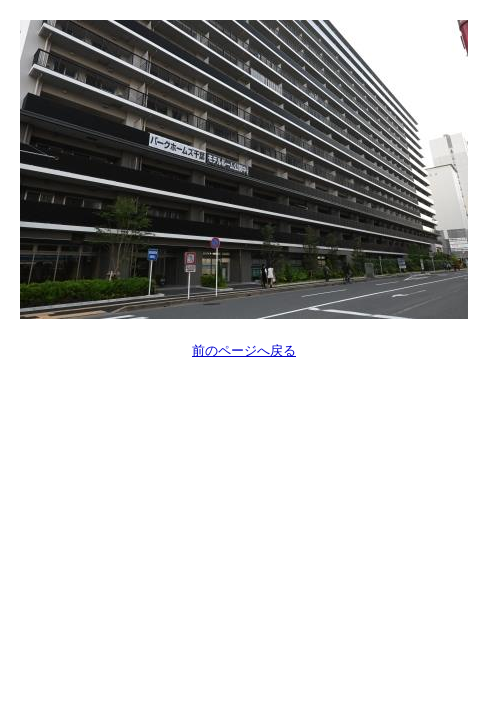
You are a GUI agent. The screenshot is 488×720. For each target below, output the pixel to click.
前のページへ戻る (244, 350)
